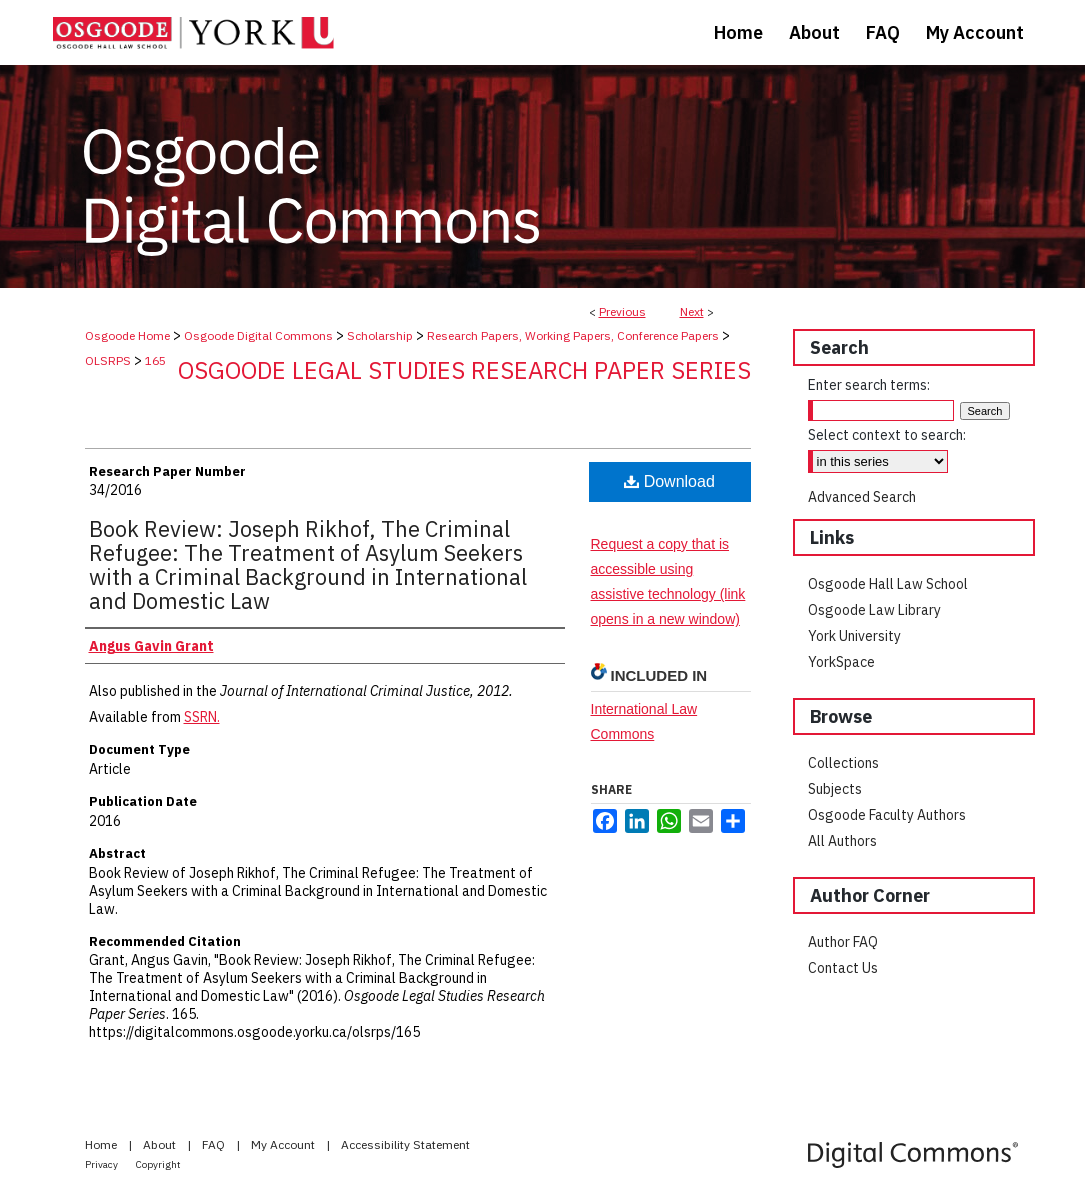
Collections (843, 763)
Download (669, 481)
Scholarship (380, 335)
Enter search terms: (869, 385)
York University (854, 636)
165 (155, 360)
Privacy (102, 1164)
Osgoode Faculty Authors (887, 815)
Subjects (835, 789)
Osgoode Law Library (874, 610)
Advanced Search (862, 497)
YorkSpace (841, 662)
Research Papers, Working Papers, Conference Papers (573, 335)
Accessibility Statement (405, 1144)
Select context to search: (887, 435)
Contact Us (843, 968)
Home (102, 1144)
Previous (622, 311)
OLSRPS (108, 360)
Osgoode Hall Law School (888, 584)
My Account (284, 1144)
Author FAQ (843, 942)
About (161, 1144)
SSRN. (202, 717)
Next (692, 311)
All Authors (842, 841)
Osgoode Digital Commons (258, 335)
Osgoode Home (127, 335)
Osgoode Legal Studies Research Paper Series (464, 370)
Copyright (158, 1164)
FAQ (215, 1144)
